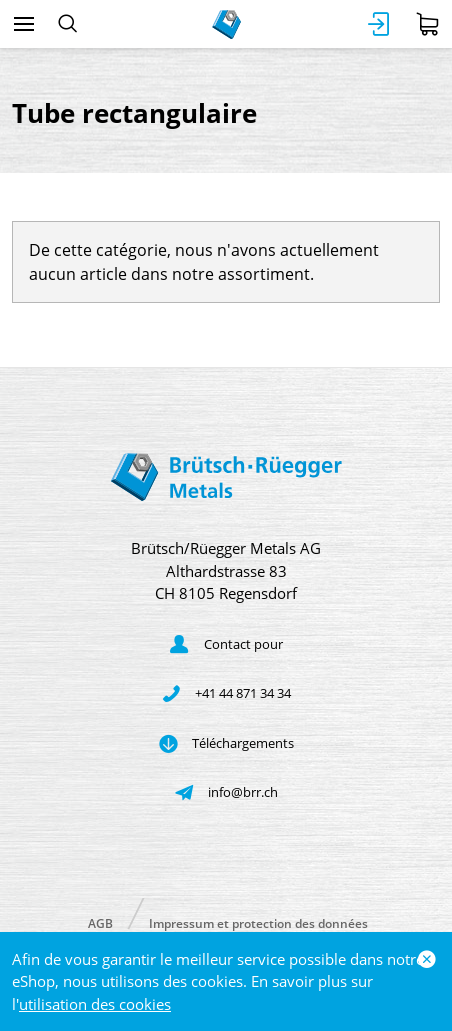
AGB (100, 922)
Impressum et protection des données (258, 922)
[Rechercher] (67, 24)
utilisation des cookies (95, 1004)
